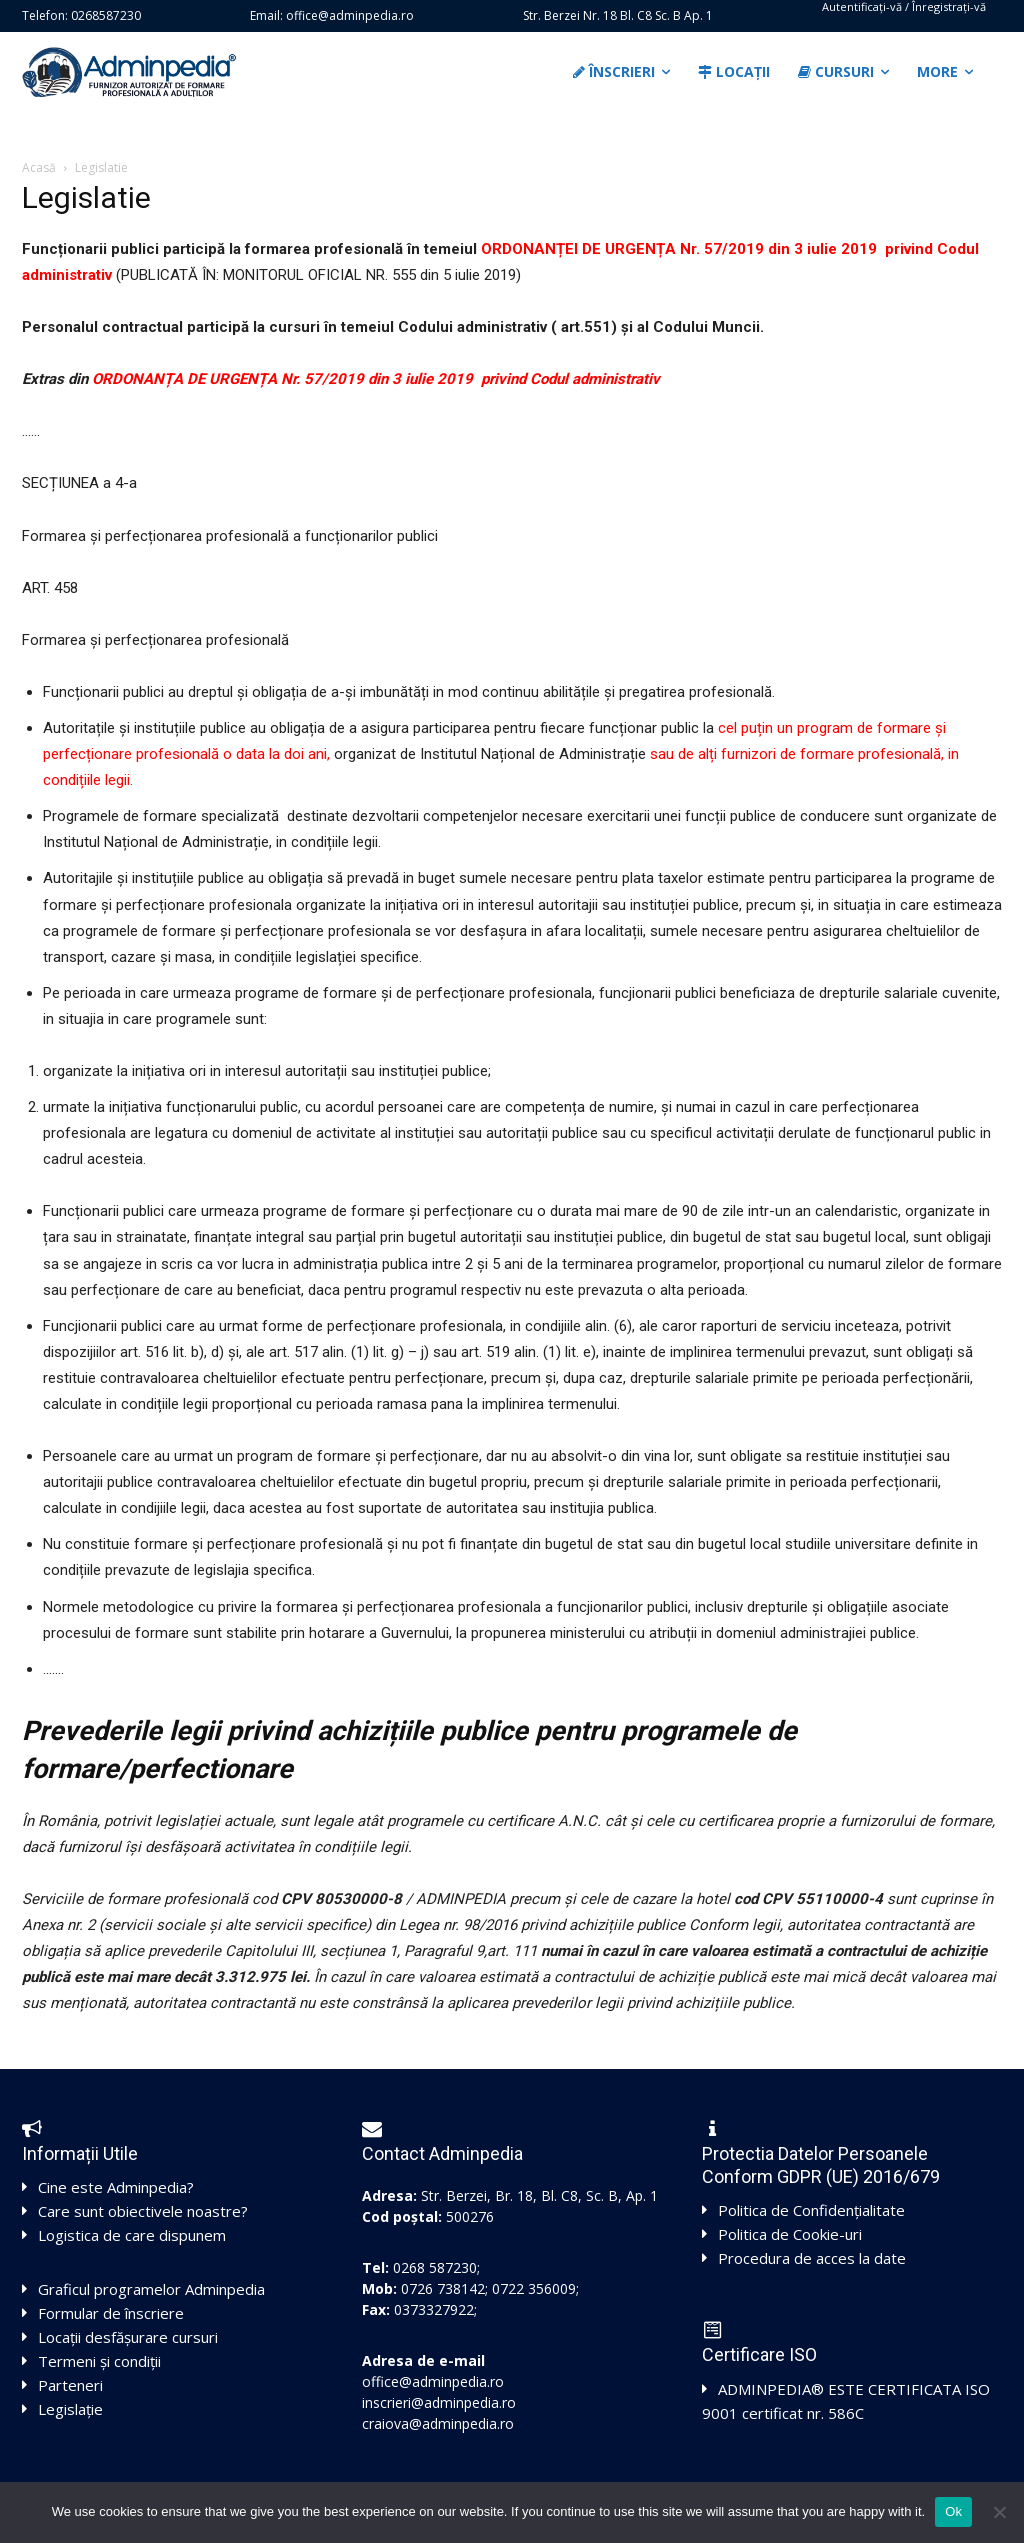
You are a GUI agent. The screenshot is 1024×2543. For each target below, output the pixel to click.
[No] (999, 2512)
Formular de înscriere (111, 2313)
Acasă (39, 167)
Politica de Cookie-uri (790, 2234)
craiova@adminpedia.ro (438, 2423)
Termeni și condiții (99, 2361)
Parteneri (70, 2385)
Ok (953, 2511)
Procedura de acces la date (812, 2258)
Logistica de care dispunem (132, 2235)
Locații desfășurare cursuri (128, 2337)
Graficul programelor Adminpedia (151, 2289)
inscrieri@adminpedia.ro (439, 2402)
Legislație (70, 2409)
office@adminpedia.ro (433, 2381)
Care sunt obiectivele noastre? (143, 2211)
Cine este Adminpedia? (116, 2187)
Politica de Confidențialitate (811, 2210)
